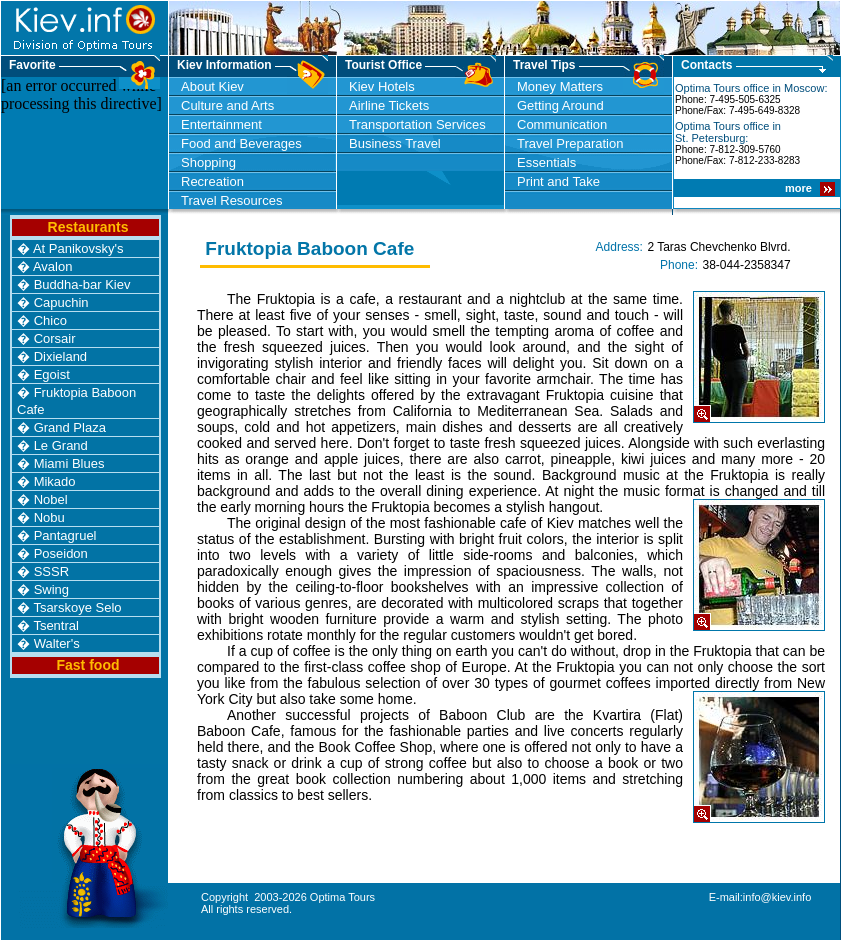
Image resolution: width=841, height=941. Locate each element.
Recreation (212, 181)
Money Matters (560, 86)
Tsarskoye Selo (77, 607)
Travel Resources (231, 200)
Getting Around (560, 105)
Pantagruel (65, 535)
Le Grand (61, 445)
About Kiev (212, 86)
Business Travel (395, 143)
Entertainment (221, 124)
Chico (50, 320)
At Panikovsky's (78, 248)
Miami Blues (69, 463)
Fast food (88, 665)
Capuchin (61, 302)
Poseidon (61, 553)
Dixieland (60, 356)
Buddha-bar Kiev (82, 284)
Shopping (208, 162)
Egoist (52, 374)
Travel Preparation (570, 143)
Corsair (55, 338)
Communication (562, 124)
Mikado (55, 481)
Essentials (546, 162)
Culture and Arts (227, 105)
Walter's (57, 643)
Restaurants (88, 227)
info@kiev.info (777, 897)
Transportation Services (417, 124)
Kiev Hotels (382, 86)
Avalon (53, 266)
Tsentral (56, 625)
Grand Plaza (70, 427)
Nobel (51, 499)
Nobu (49, 517)
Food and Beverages (241, 143)
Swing (51, 589)
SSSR (51, 571)
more (800, 188)
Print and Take (558, 181)
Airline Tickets (389, 105)
